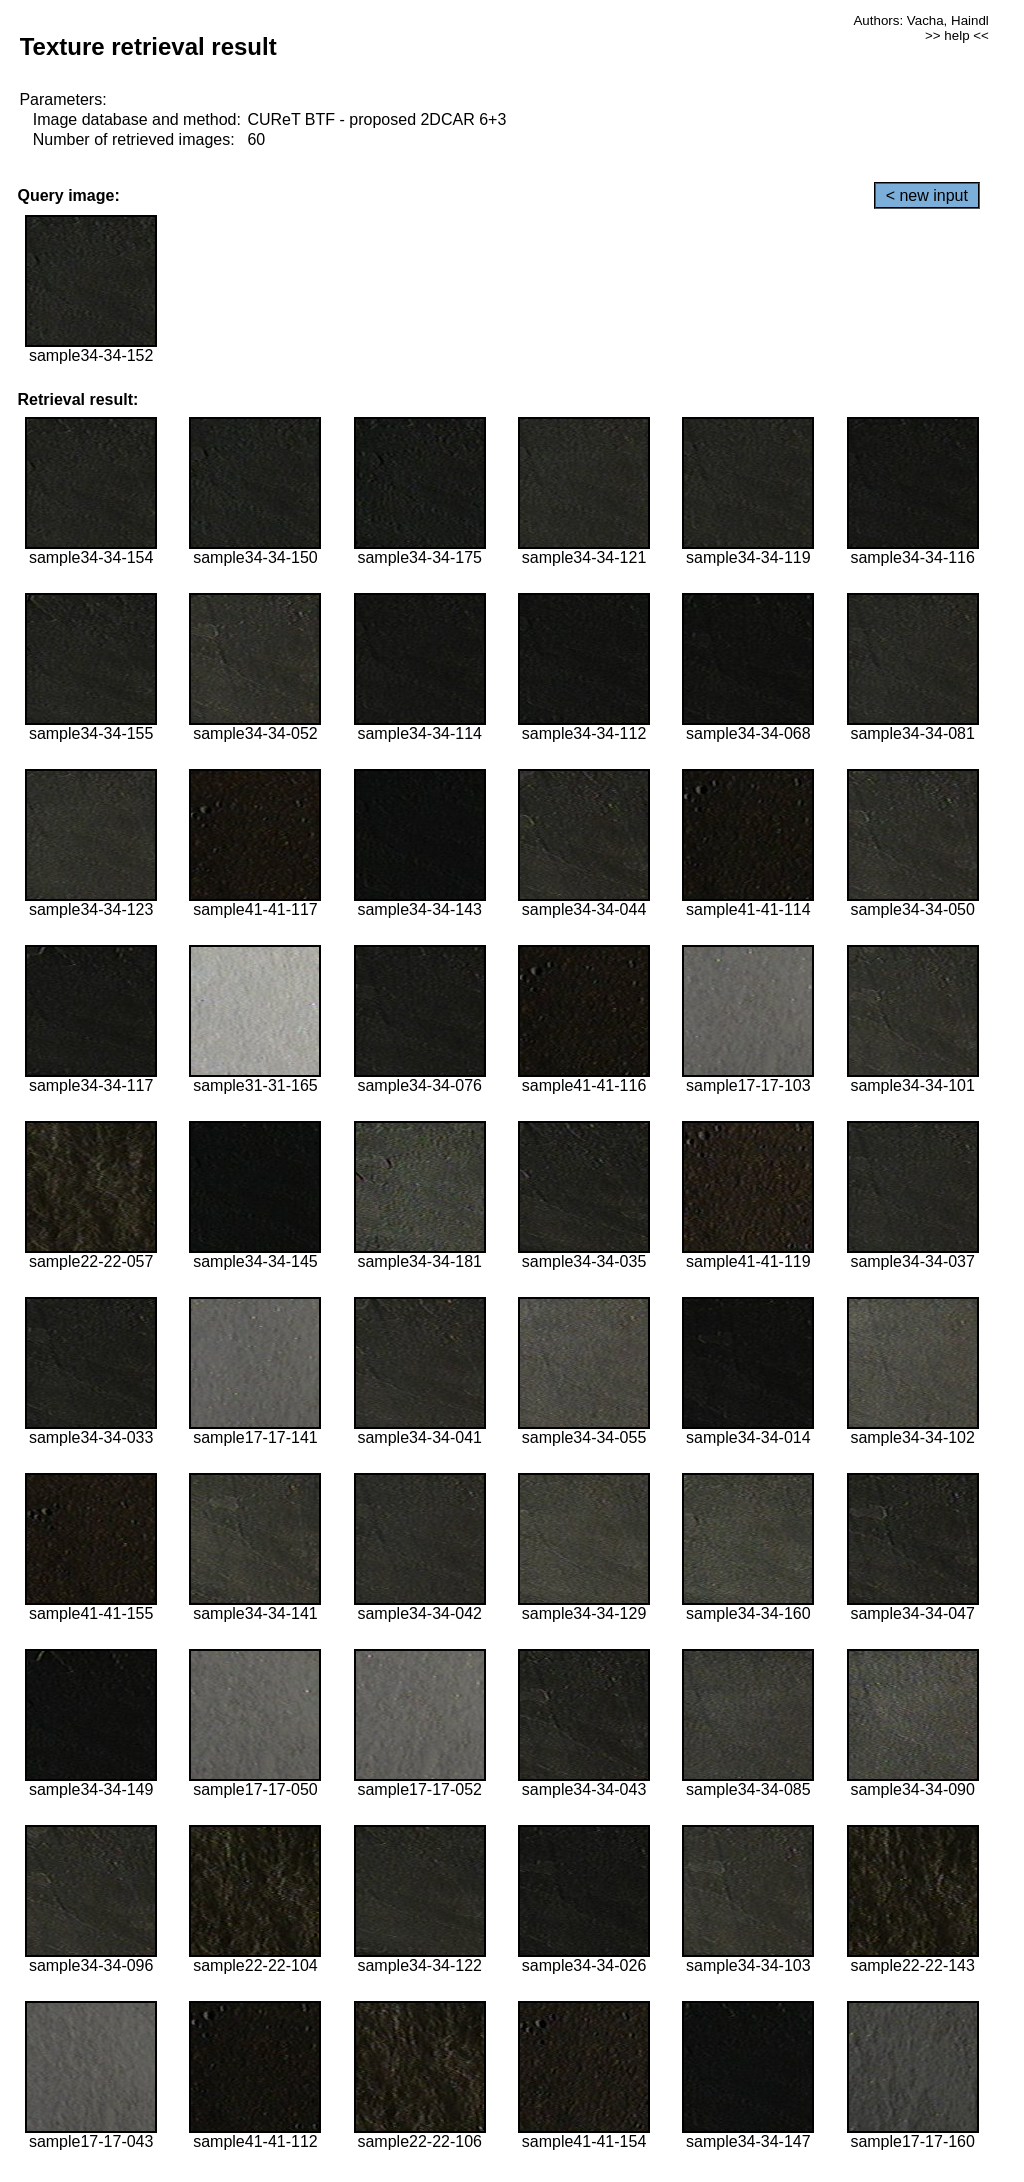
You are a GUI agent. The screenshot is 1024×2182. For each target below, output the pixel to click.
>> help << (957, 35)
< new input (927, 195)
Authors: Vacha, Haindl (920, 20)
